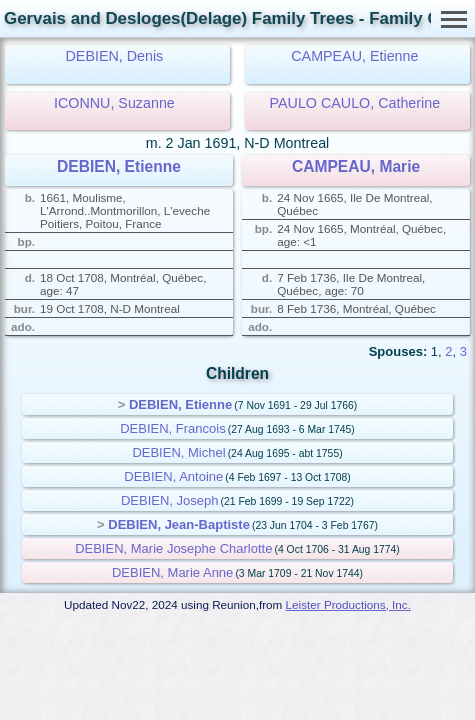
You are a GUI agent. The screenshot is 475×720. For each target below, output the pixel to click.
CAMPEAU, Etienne (354, 56)
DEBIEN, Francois (172, 428)
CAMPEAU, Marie (356, 166)
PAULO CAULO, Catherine (355, 103)
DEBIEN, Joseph (170, 500)
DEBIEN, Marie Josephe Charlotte (173, 548)
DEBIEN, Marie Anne (172, 572)
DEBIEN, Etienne (119, 166)
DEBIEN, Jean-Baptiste (179, 524)
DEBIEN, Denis (115, 56)
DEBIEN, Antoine (173, 476)
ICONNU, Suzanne (114, 103)
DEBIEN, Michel (178, 452)
